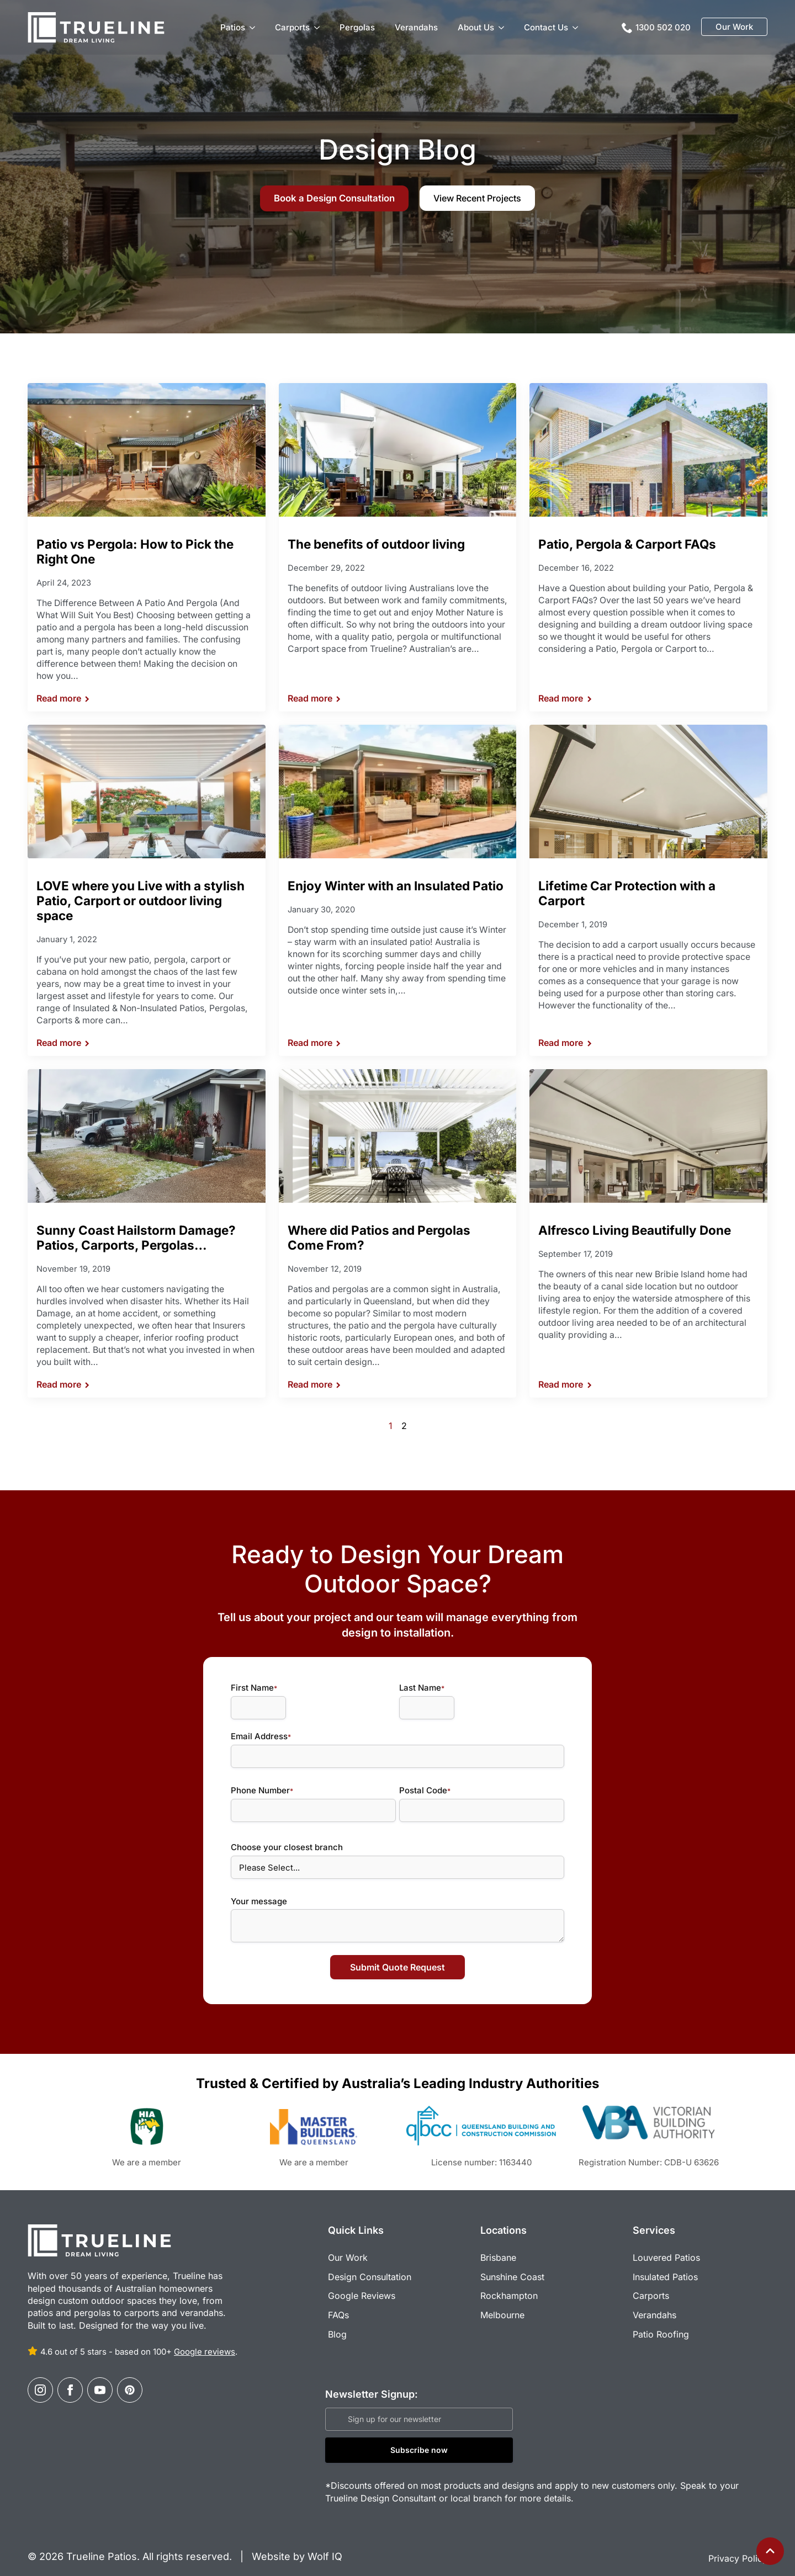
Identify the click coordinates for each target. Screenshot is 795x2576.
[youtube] (100, 2379)
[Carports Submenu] (319, 27)
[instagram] (40, 2379)
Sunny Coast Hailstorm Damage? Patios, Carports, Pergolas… (136, 1237)
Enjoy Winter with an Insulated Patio (396, 885)
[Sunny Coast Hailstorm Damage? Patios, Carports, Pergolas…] (147, 1136)
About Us (476, 27)
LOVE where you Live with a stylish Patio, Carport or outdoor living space (140, 900)
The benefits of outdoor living (376, 544)
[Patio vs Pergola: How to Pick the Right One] (147, 450)
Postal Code (427, 1785)
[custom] (129, 2379)
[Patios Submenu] (254, 27)
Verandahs (416, 27)
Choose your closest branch (281, 1841)
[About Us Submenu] (503, 27)
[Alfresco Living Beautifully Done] (648, 1136)
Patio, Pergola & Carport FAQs (627, 544)
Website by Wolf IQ (295, 2545)
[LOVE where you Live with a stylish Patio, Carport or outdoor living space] (147, 791)
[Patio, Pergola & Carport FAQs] (648, 450)
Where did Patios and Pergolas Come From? (379, 1237)
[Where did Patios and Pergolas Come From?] (398, 1136)
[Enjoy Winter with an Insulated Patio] (398, 791)
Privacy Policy (737, 2547)
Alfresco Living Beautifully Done (634, 1230)
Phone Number (256, 1785)
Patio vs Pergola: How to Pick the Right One (135, 551)
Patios (232, 27)
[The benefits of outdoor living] (398, 450)
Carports (292, 27)
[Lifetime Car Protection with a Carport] (648, 791)
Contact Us (546, 27)
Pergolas (357, 27)
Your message (253, 1895)
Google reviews (204, 2340)
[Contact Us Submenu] (577, 27)
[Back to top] (770, 2551)
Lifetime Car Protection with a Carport (627, 893)
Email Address (255, 1730)
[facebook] (70, 2379)
